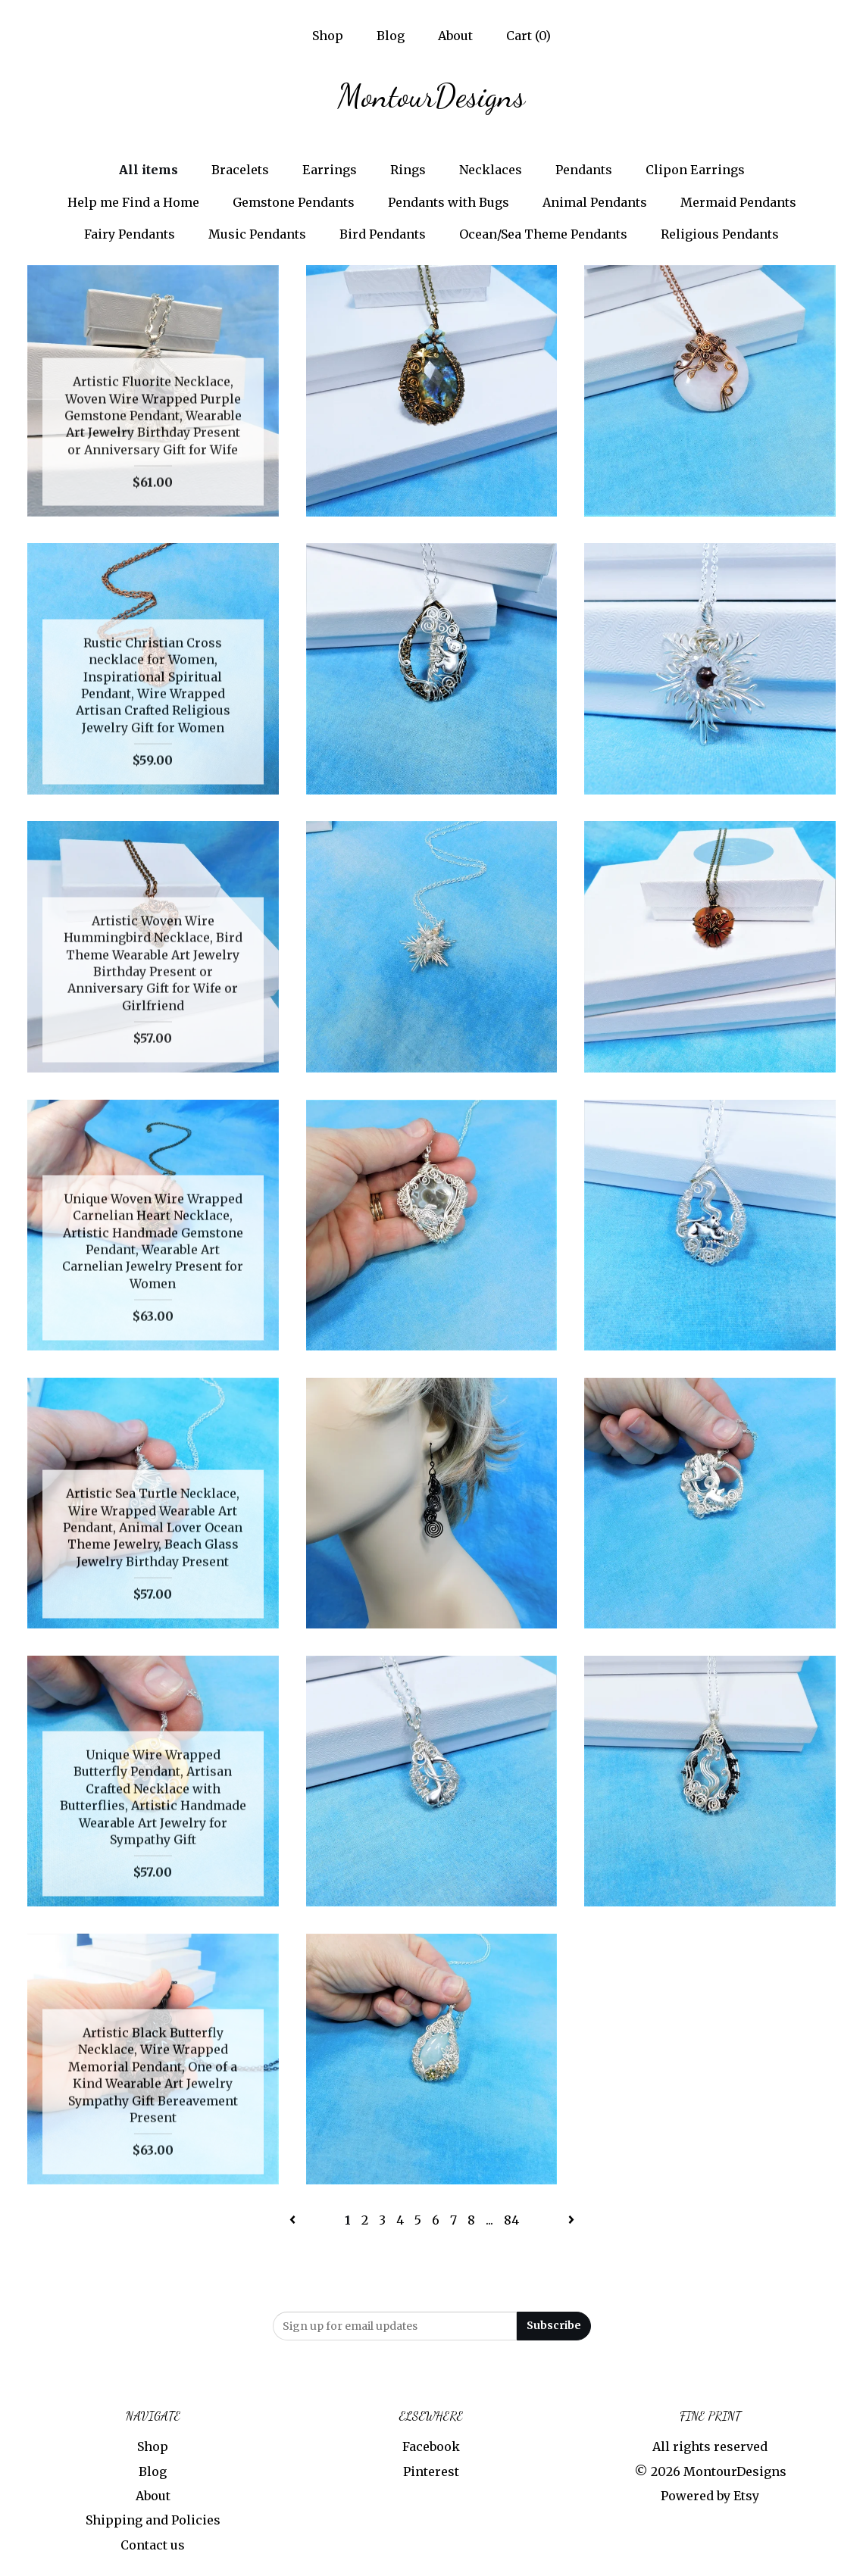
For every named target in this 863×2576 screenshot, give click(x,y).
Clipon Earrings (695, 169)
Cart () (528, 35)
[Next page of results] (571, 2220)
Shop (327, 35)
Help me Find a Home (133, 202)
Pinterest (431, 2471)
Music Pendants (257, 234)
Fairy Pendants (129, 234)
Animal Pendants (595, 202)
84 (511, 2220)
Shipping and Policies (153, 2520)
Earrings (329, 169)
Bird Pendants (382, 234)
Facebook (431, 2446)
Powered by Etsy (710, 2495)
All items (148, 169)
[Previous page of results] (294, 2220)
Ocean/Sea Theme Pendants (543, 234)
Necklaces (490, 169)
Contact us (152, 2545)
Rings (408, 169)
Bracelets (240, 169)
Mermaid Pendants (738, 202)
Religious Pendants (720, 234)
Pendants (583, 169)
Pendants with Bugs (448, 202)
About (455, 35)
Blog (391, 35)
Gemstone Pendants (294, 202)
